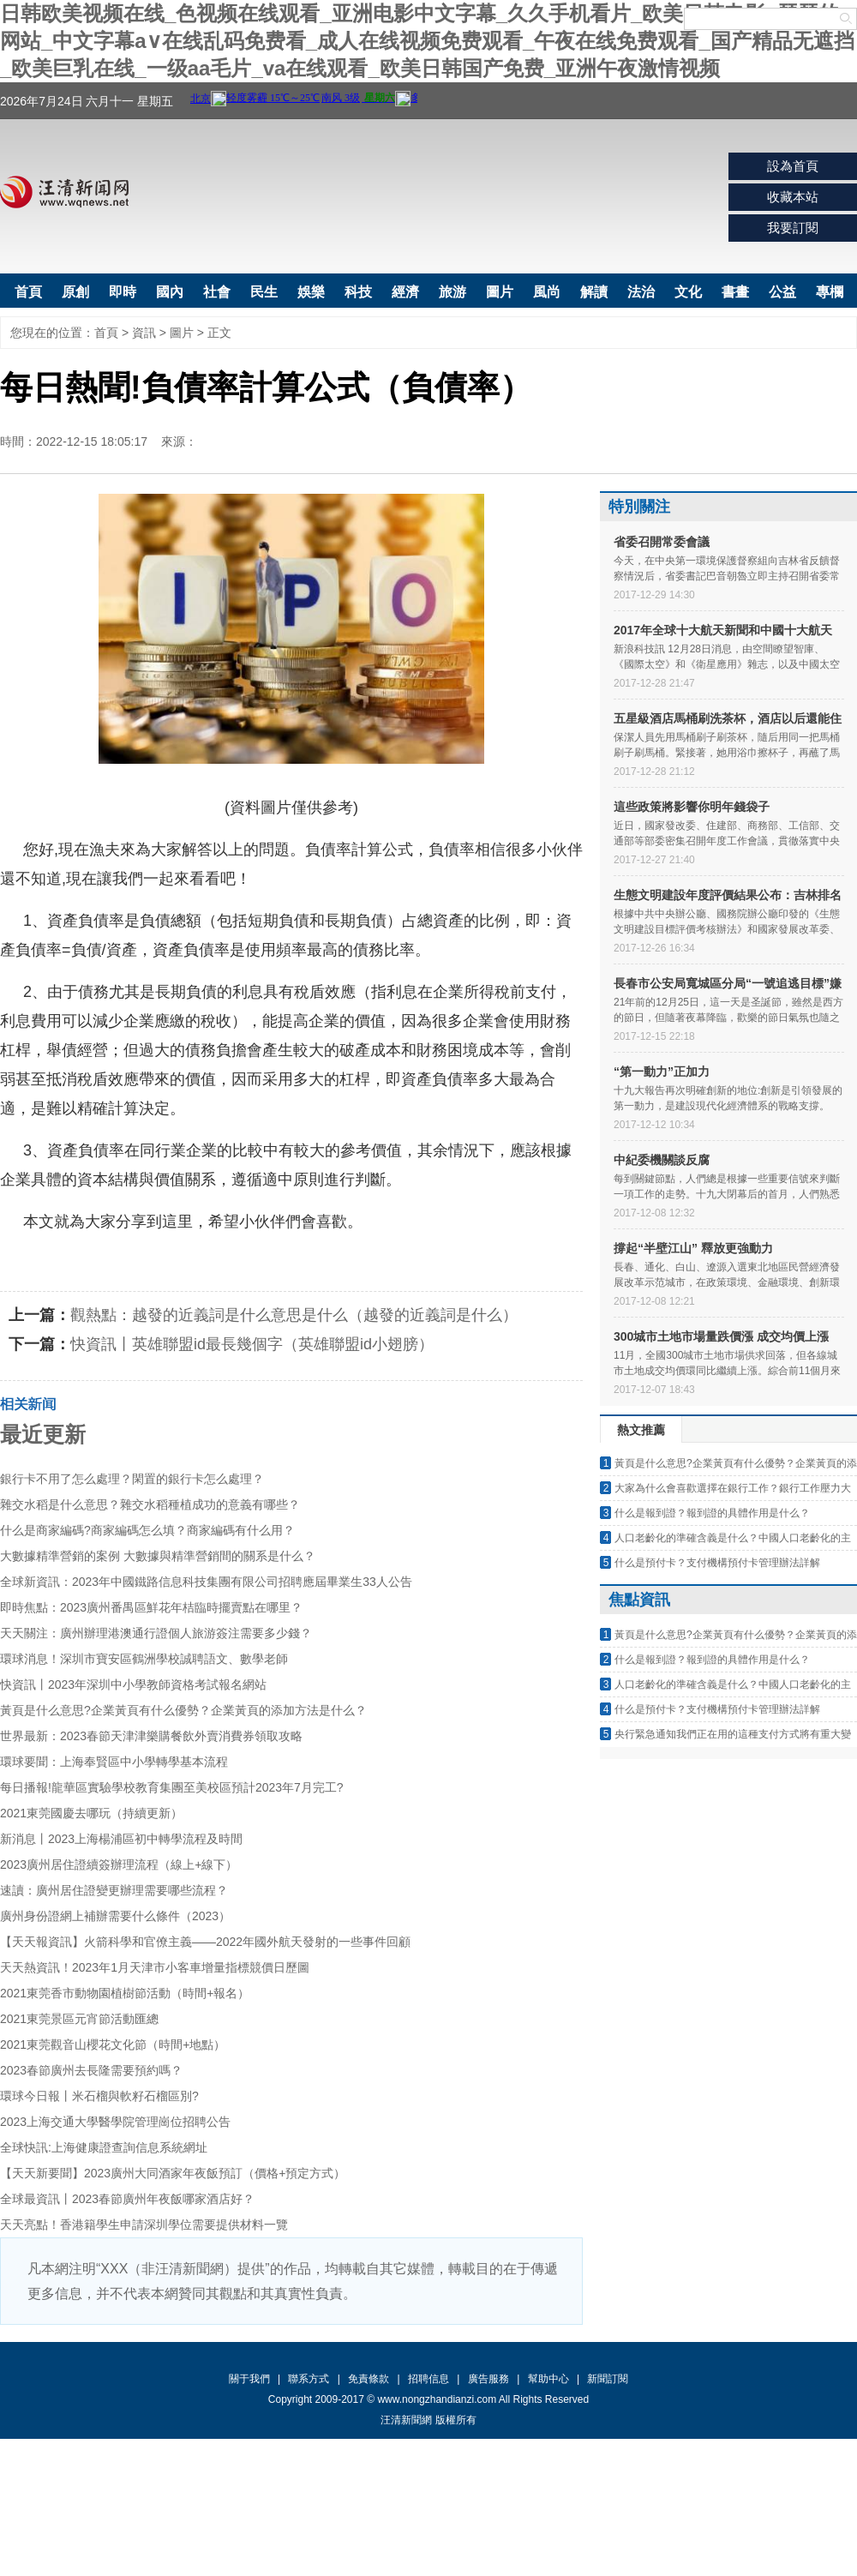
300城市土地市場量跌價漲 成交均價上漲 (721, 1336)
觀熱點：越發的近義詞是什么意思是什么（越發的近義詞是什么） (294, 1315)
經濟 (405, 292)
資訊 (144, 332)
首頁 (28, 292)
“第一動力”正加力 (662, 1071)
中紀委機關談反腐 (662, 1160)
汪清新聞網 (64, 192)
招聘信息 (428, 2379)
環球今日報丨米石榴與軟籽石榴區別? (99, 2096)
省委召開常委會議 (662, 542)
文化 (688, 292)
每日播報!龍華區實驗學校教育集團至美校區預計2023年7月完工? (172, 1787)
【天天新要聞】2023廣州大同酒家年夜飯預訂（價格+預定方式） (172, 2173)
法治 (641, 292)
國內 (169, 292)
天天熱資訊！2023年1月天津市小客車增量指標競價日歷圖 (154, 1967)
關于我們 (249, 2379)
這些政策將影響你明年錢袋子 (692, 807)
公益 (782, 292)
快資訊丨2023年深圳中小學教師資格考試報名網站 (133, 1684)
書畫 (735, 292)
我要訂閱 (792, 227)
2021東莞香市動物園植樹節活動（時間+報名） (124, 1993)
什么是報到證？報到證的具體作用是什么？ (712, 1513)
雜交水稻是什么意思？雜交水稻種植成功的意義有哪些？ (150, 1504)
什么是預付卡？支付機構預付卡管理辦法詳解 (717, 1563)
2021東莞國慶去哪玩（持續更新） (91, 1813)
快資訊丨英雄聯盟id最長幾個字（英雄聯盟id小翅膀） (252, 1344)
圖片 (499, 292)
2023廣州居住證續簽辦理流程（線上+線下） (118, 1864)
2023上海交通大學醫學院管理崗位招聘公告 (115, 2122)
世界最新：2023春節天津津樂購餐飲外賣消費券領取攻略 (151, 1736)
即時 (122, 292)
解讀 (594, 292)
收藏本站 (792, 196)
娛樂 (311, 292)
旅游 (452, 292)
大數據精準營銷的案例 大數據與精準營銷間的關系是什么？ (157, 1556)
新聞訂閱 (607, 2379)
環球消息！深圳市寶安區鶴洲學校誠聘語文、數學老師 (144, 1659)
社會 (217, 292)
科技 (358, 292)
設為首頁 (792, 166)
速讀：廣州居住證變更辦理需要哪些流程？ (114, 1890)
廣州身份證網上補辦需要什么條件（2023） (115, 1916)
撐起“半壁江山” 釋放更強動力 (693, 1248)
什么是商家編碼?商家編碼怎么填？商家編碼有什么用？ (147, 1530)
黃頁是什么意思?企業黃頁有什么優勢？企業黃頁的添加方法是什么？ (183, 1710)
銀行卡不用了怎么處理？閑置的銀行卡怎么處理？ (132, 1479)
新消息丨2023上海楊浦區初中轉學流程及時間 (121, 1839)
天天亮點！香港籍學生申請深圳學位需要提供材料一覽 (144, 2224)
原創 (75, 292)
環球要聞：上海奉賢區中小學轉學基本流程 (114, 1761)
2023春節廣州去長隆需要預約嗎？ (91, 2070)
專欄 (829, 292)
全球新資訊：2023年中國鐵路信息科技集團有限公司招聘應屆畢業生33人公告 (206, 1581)
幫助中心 (548, 2379)
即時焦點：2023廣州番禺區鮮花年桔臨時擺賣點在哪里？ (151, 1607)
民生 (264, 292)
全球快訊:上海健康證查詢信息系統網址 (103, 2147)
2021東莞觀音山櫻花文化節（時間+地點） (112, 2044)
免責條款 (368, 2379)
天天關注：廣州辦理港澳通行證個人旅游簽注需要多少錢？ (156, 1633)
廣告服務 (488, 2379)
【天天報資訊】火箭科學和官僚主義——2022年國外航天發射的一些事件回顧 (205, 1942)
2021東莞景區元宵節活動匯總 (79, 2019)
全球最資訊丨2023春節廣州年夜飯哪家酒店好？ (127, 2199)
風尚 (546, 292)
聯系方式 (308, 2379)
